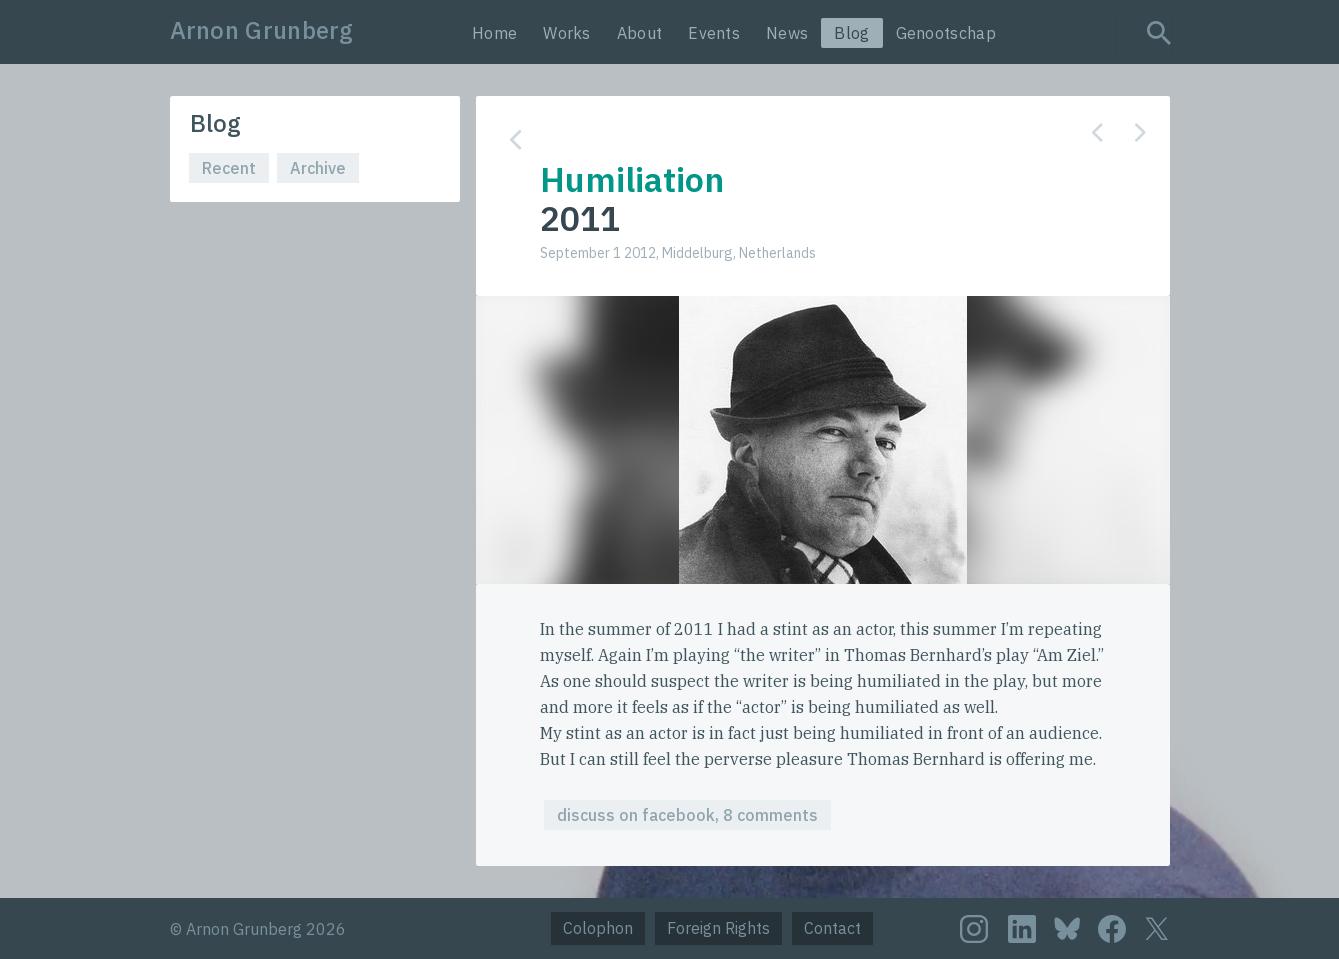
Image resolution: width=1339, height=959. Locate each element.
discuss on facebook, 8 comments (687, 815)
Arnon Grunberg (262, 30)
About (640, 33)
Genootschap (946, 33)
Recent (229, 168)
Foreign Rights (718, 928)
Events (714, 33)
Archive (318, 168)
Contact (832, 928)
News (787, 33)
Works (567, 33)
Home (494, 33)
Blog (851, 33)
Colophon (598, 928)
